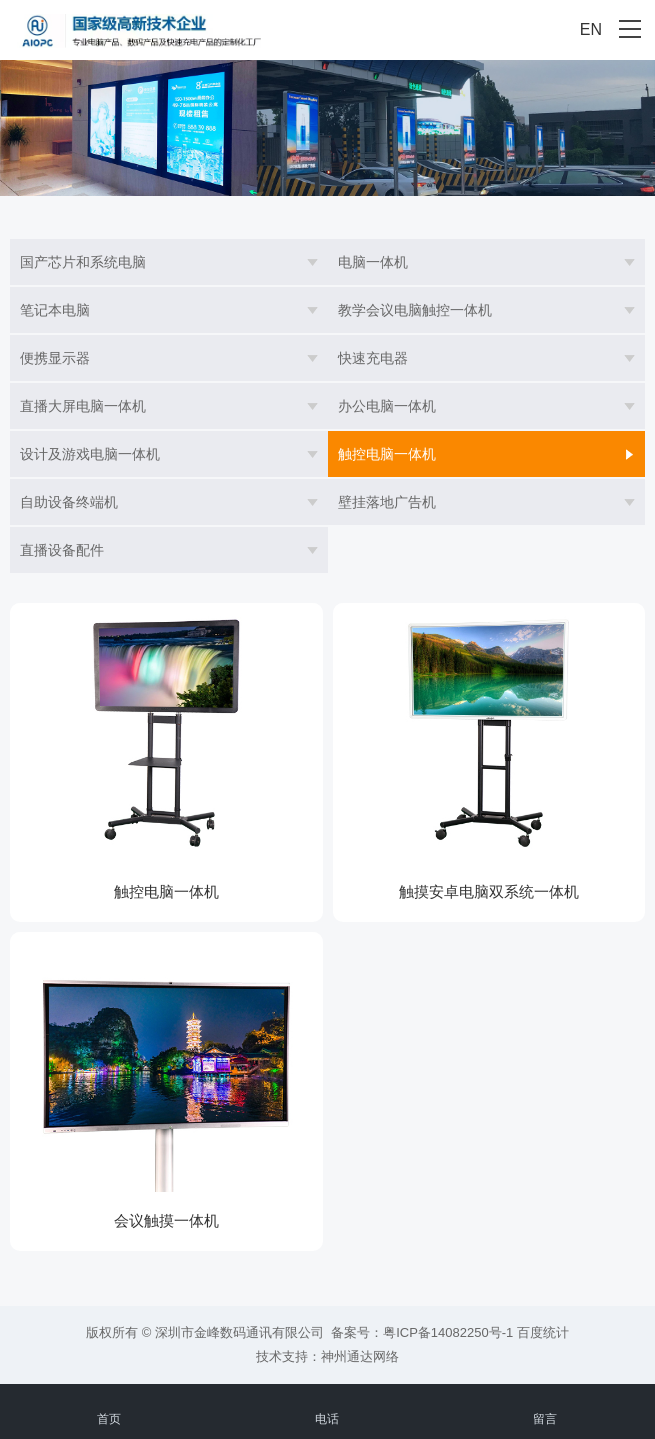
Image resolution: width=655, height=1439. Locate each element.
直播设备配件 (62, 550)
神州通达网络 (360, 1356)
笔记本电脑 (55, 310)
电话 (327, 1407)
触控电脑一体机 (387, 454)
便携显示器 (55, 358)
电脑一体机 (373, 262)
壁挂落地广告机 (387, 502)
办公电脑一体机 (387, 406)
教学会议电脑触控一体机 (415, 310)
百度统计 (543, 1332)
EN (591, 29)
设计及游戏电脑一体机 (90, 454)
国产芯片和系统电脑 (83, 262)
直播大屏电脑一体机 (83, 406)
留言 (545, 1407)
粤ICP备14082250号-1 (448, 1332)
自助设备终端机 (69, 502)
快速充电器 (373, 358)
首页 (109, 1407)
